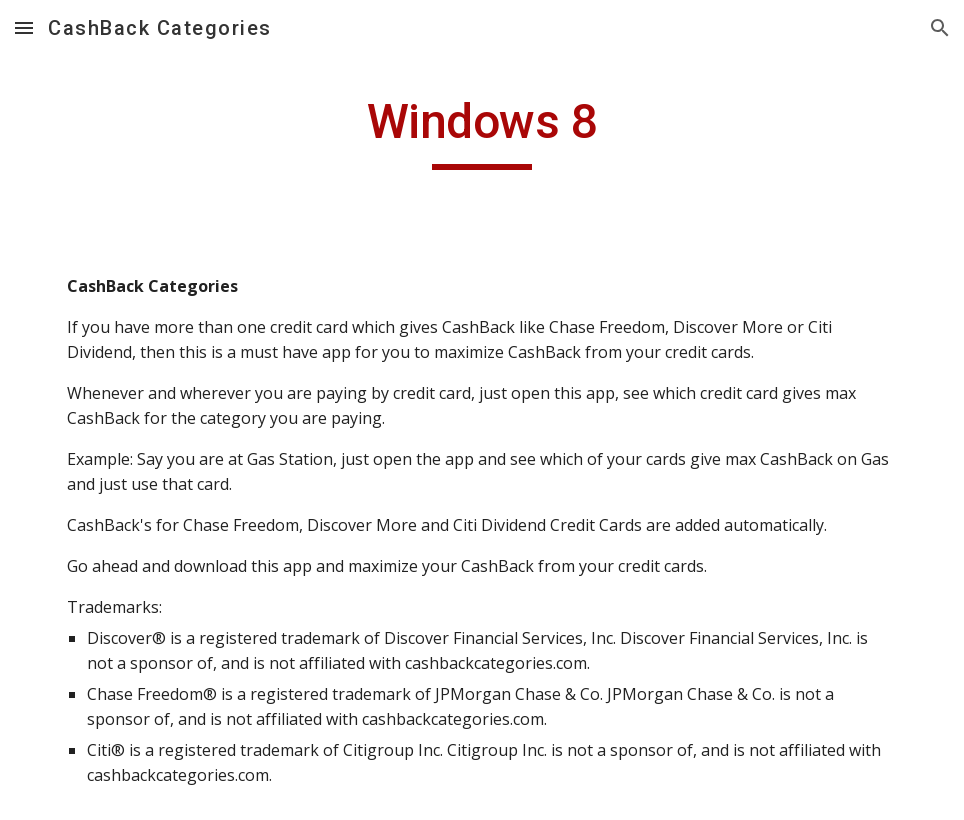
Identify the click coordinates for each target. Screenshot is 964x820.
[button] (24, 27)
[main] (482, 131)
